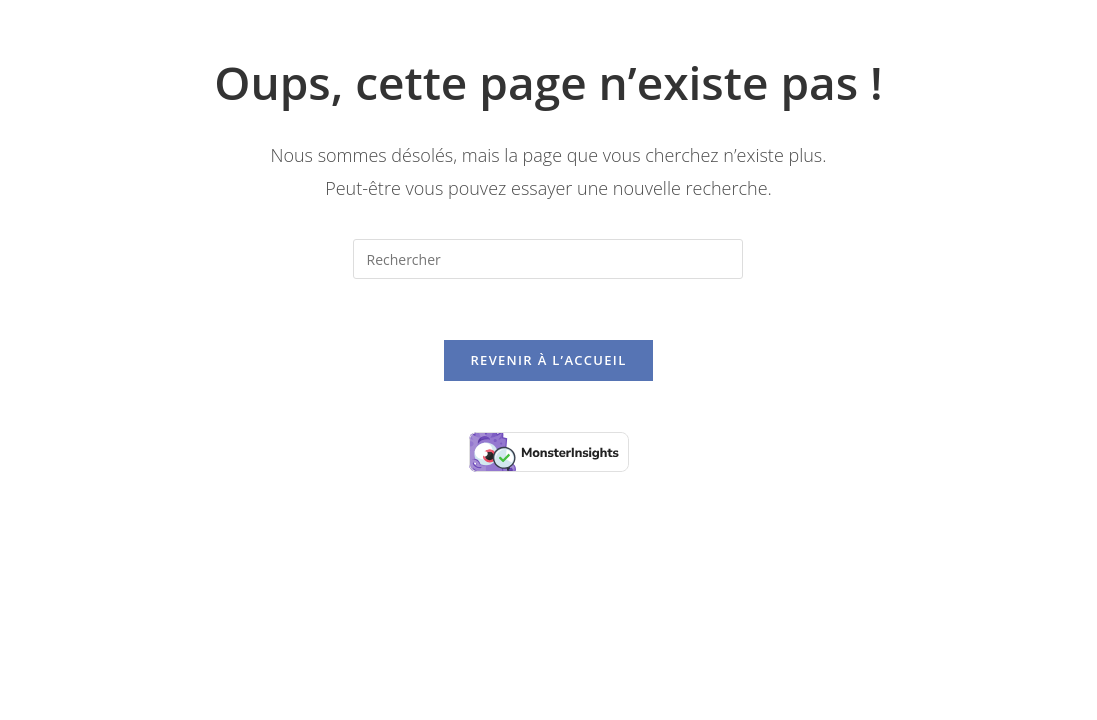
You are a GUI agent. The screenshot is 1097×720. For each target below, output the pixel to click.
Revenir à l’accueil (548, 360)
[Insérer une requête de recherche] (548, 259)
